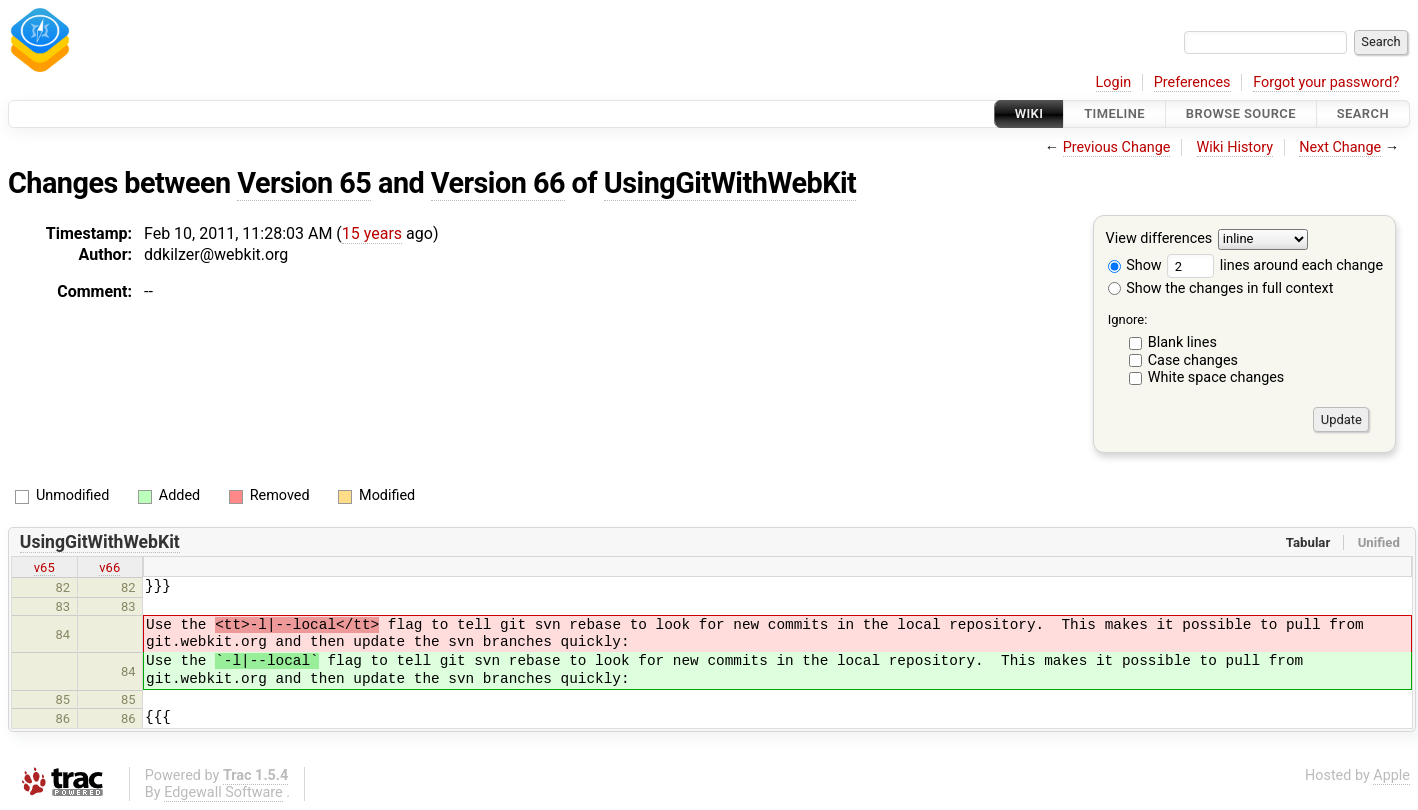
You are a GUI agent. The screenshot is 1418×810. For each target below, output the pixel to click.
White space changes (1216, 377)
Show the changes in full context (1221, 288)
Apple (1391, 775)
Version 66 (498, 183)
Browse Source (1241, 113)
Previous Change (1117, 147)
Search (1363, 113)
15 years (372, 233)
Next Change (1340, 147)
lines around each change (1275, 265)
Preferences (1192, 82)
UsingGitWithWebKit (730, 183)
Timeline (1114, 113)
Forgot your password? (1326, 82)
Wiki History (1235, 147)
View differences (1159, 239)
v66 (109, 567)
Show (1135, 265)
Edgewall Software (223, 792)
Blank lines (1182, 342)
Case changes (1193, 360)
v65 (44, 567)
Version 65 (304, 183)
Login (1114, 82)
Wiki (1029, 113)
